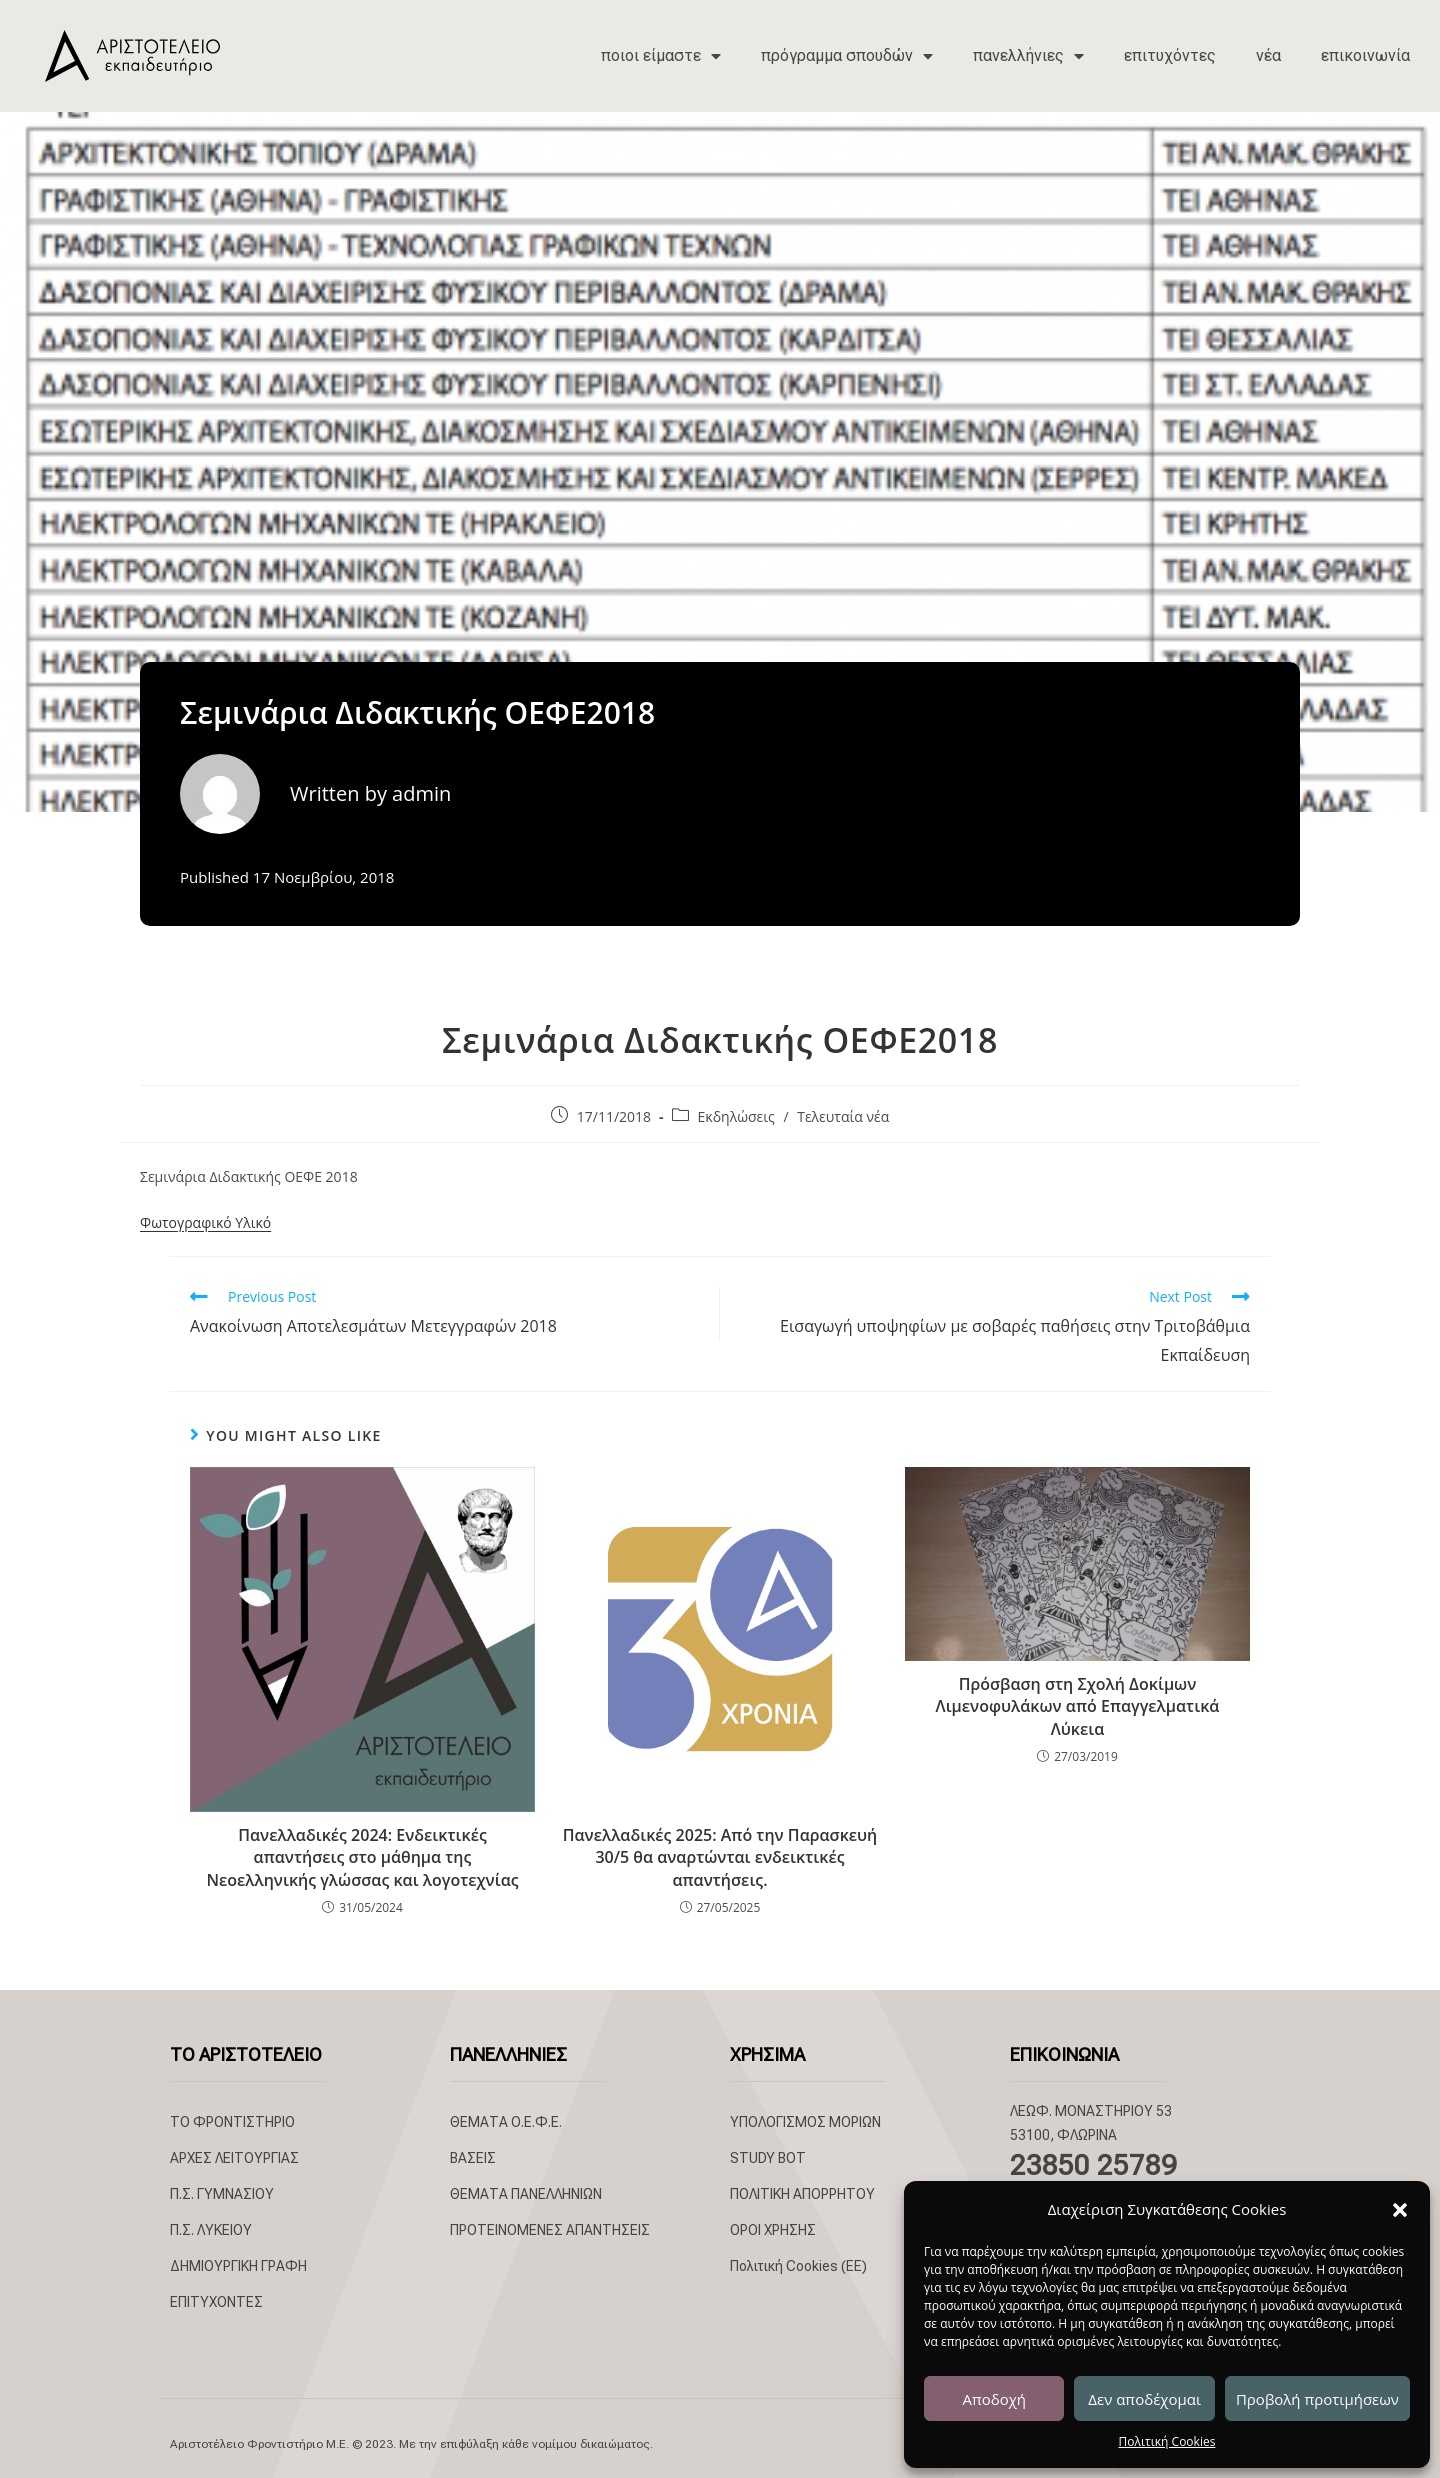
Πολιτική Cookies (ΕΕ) (798, 2266)
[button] (1400, 2210)
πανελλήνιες (1028, 56)
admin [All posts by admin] (421, 793)
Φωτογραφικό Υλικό (205, 1222)
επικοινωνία (1365, 55)
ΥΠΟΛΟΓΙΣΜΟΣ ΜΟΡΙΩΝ (805, 2122)
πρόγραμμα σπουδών (847, 56)
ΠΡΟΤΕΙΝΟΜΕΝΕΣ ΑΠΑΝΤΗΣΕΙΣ (550, 2230)
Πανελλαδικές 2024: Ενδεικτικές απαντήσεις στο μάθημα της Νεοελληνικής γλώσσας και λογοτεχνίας (362, 1857)
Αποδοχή (994, 2399)
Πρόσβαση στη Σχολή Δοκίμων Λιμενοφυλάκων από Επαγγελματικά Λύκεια (1078, 1706)
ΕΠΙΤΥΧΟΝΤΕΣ (216, 2302)
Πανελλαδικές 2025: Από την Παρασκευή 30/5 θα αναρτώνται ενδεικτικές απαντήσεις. (720, 1857)
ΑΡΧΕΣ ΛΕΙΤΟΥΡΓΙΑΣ (234, 2158)
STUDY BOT (768, 2158)
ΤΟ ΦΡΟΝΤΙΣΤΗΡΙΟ (232, 2122)
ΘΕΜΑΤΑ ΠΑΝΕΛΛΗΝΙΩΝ (526, 2194)
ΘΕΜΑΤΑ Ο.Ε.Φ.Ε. (506, 2122)
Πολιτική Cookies (1167, 2441)
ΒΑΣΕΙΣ (473, 2158)
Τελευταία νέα (843, 1116)
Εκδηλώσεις (736, 1116)
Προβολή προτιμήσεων (1317, 2399)
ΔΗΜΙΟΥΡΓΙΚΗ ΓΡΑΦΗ (238, 2266)
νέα (1268, 55)
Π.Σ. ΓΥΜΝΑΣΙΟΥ (222, 2194)
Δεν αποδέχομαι (1144, 2399)
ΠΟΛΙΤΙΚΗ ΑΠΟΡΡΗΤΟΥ (802, 2194)
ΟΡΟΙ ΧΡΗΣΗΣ (773, 2230)
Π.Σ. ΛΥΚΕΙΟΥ (211, 2230)
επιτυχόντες (1170, 55)
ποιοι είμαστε (661, 56)
